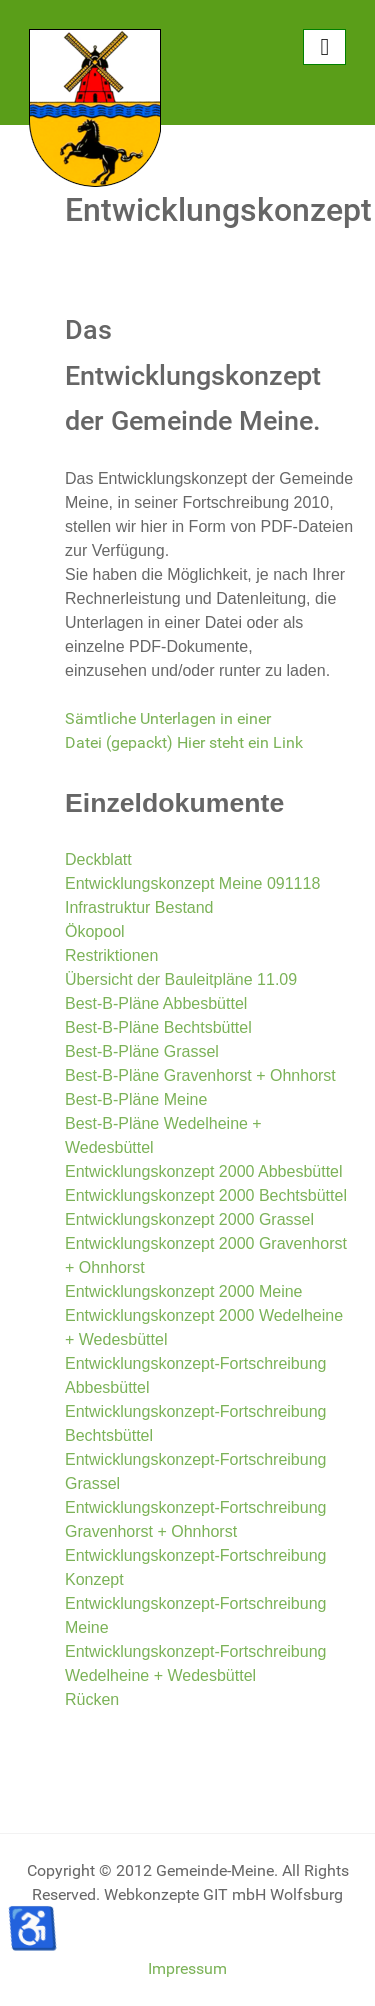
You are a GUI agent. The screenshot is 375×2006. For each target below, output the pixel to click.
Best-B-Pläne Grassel (142, 1051)
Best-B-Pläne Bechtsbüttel (158, 1027)
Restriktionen (111, 955)
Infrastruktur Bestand (139, 907)
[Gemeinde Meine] (95, 106)
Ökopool (95, 931)
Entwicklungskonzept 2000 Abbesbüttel (204, 1171)
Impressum (187, 1968)
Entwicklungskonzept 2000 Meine (183, 1291)
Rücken (92, 1699)
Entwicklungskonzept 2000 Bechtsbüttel (206, 1195)
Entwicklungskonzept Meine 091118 (192, 883)
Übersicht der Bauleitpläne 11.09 (181, 979)
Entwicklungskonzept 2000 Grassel (189, 1219)
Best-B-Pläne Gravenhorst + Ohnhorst (200, 1075)
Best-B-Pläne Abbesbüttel (156, 1003)
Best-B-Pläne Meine (136, 1099)
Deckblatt (98, 859)
